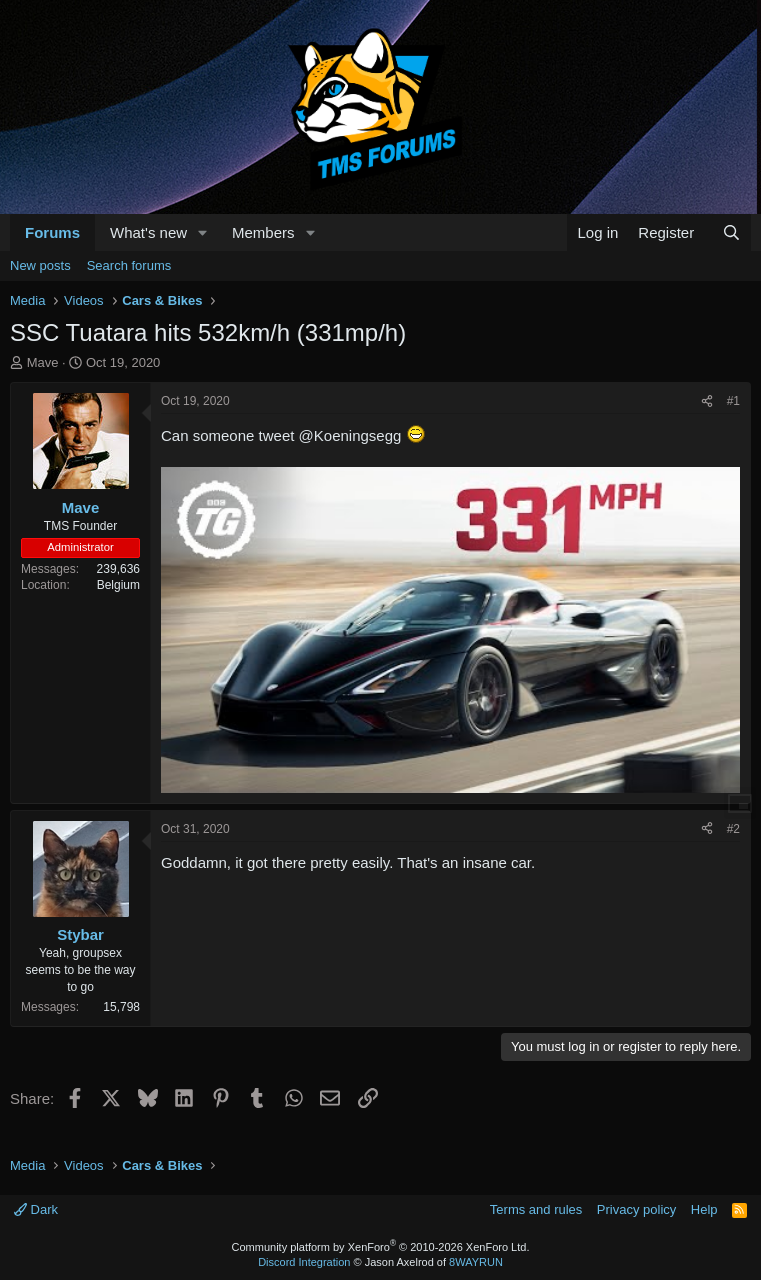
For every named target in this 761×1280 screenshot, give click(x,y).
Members (263, 232)
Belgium (118, 585)
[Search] (731, 232)
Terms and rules (536, 1209)
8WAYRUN (476, 1262)
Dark (36, 1209)
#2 (733, 829)
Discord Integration (304, 1262)
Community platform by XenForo (381, 1247)
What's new (148, 232)
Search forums (129, 265)
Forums (52, 232)
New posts (40, 265)
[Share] (707, 401)
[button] (203, 232)
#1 (733, 401)
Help (704, 1209)
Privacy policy (636, 1209)
